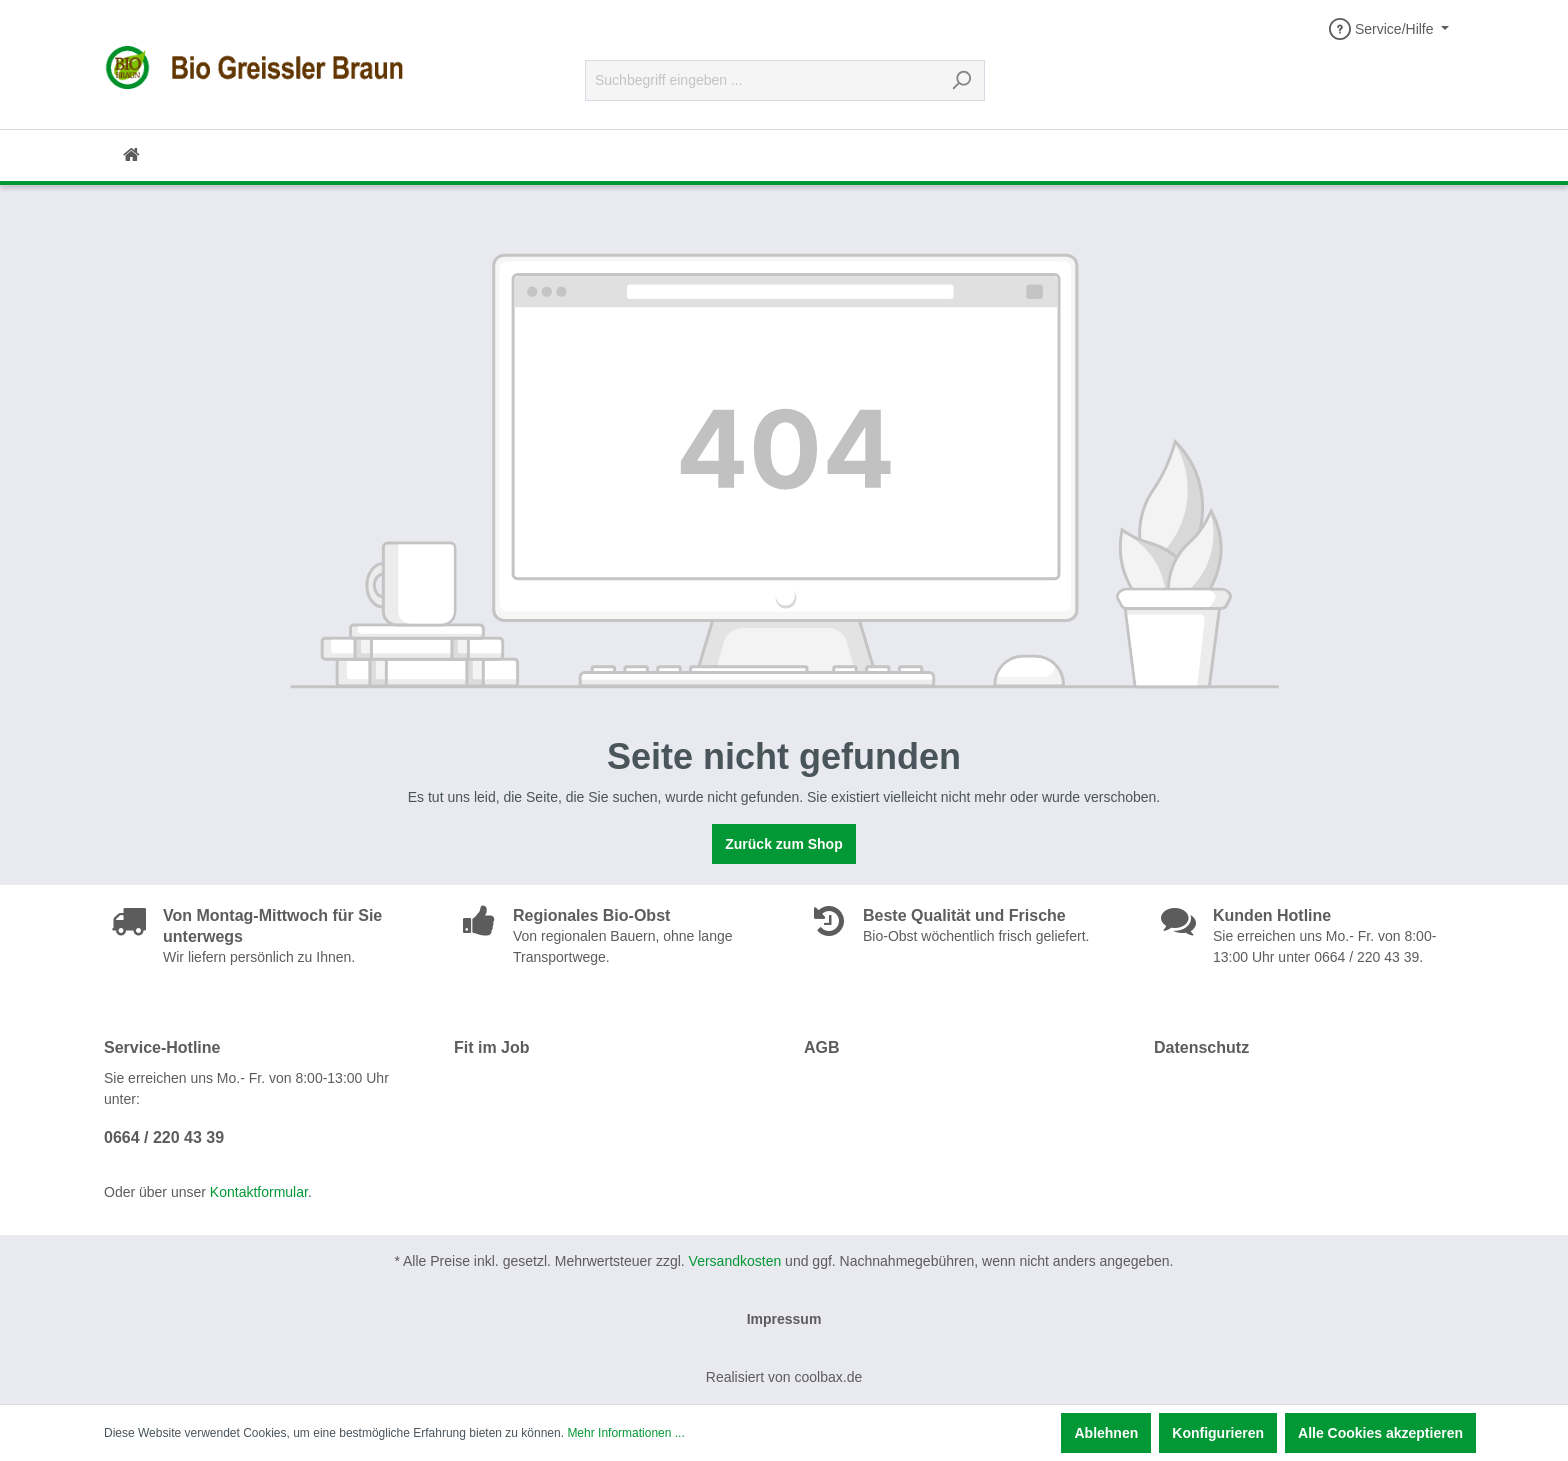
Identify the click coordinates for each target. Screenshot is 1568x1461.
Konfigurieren (1218, 1433)
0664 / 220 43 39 (164, 1137)
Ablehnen (1106, 1433)
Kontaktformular (259, 1192)
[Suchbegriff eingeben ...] (762, 80)
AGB (822, 1047)
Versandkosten (735, 1261)
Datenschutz (1201, 1047)
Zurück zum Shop (783, 844)
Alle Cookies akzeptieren (1380, 1433)
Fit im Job (492, 1047)
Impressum (784, 1319)
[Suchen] (961, 80)
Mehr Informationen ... (625, 1433)
